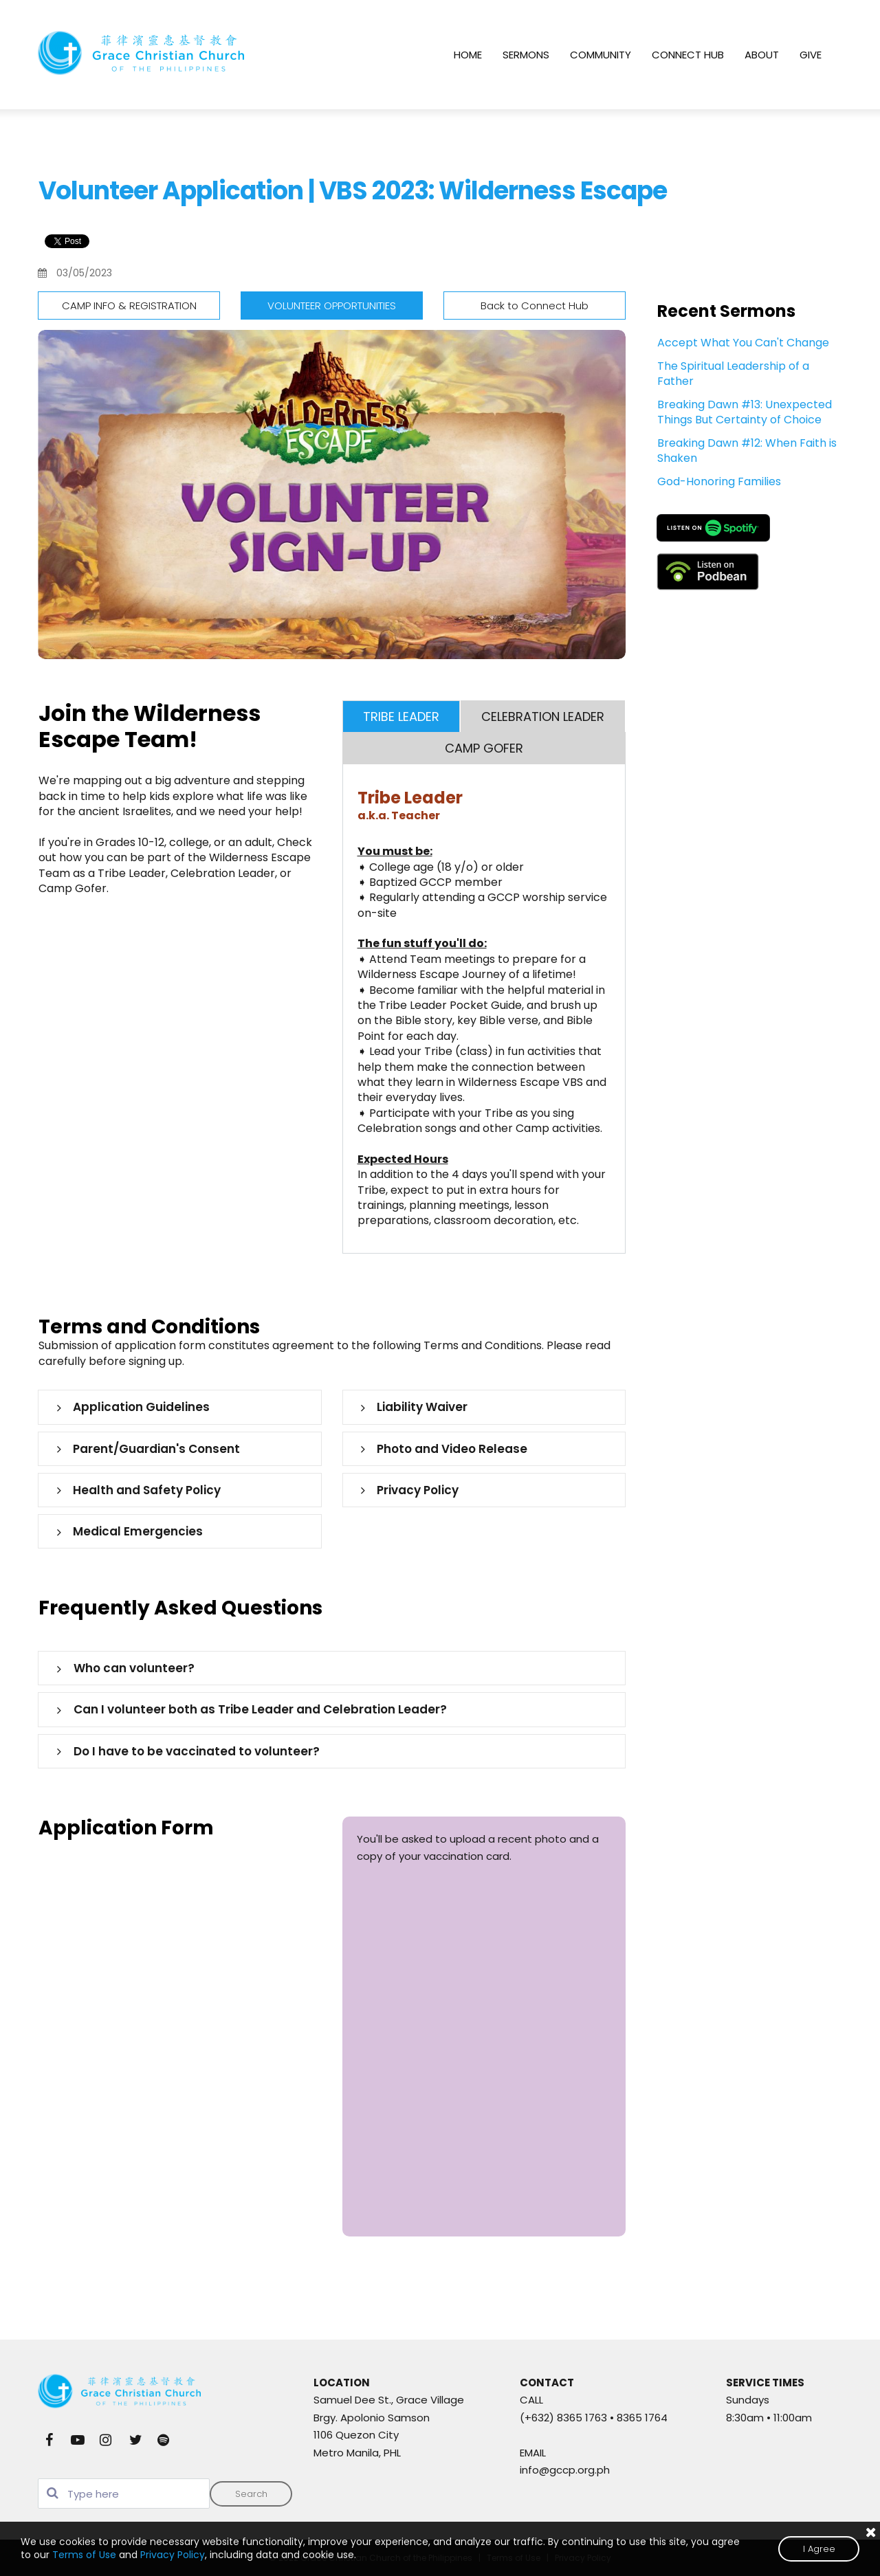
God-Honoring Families (719, 481)
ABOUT (762, 54)
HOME (468, 54)
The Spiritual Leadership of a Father (733, 373)
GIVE (811, 54)
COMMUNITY (600, 54)
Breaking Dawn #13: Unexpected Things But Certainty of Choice (744, 412)
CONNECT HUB (688, 54)
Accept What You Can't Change (743, 343)
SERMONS (526, 54)
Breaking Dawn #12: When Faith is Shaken (747, 450)
